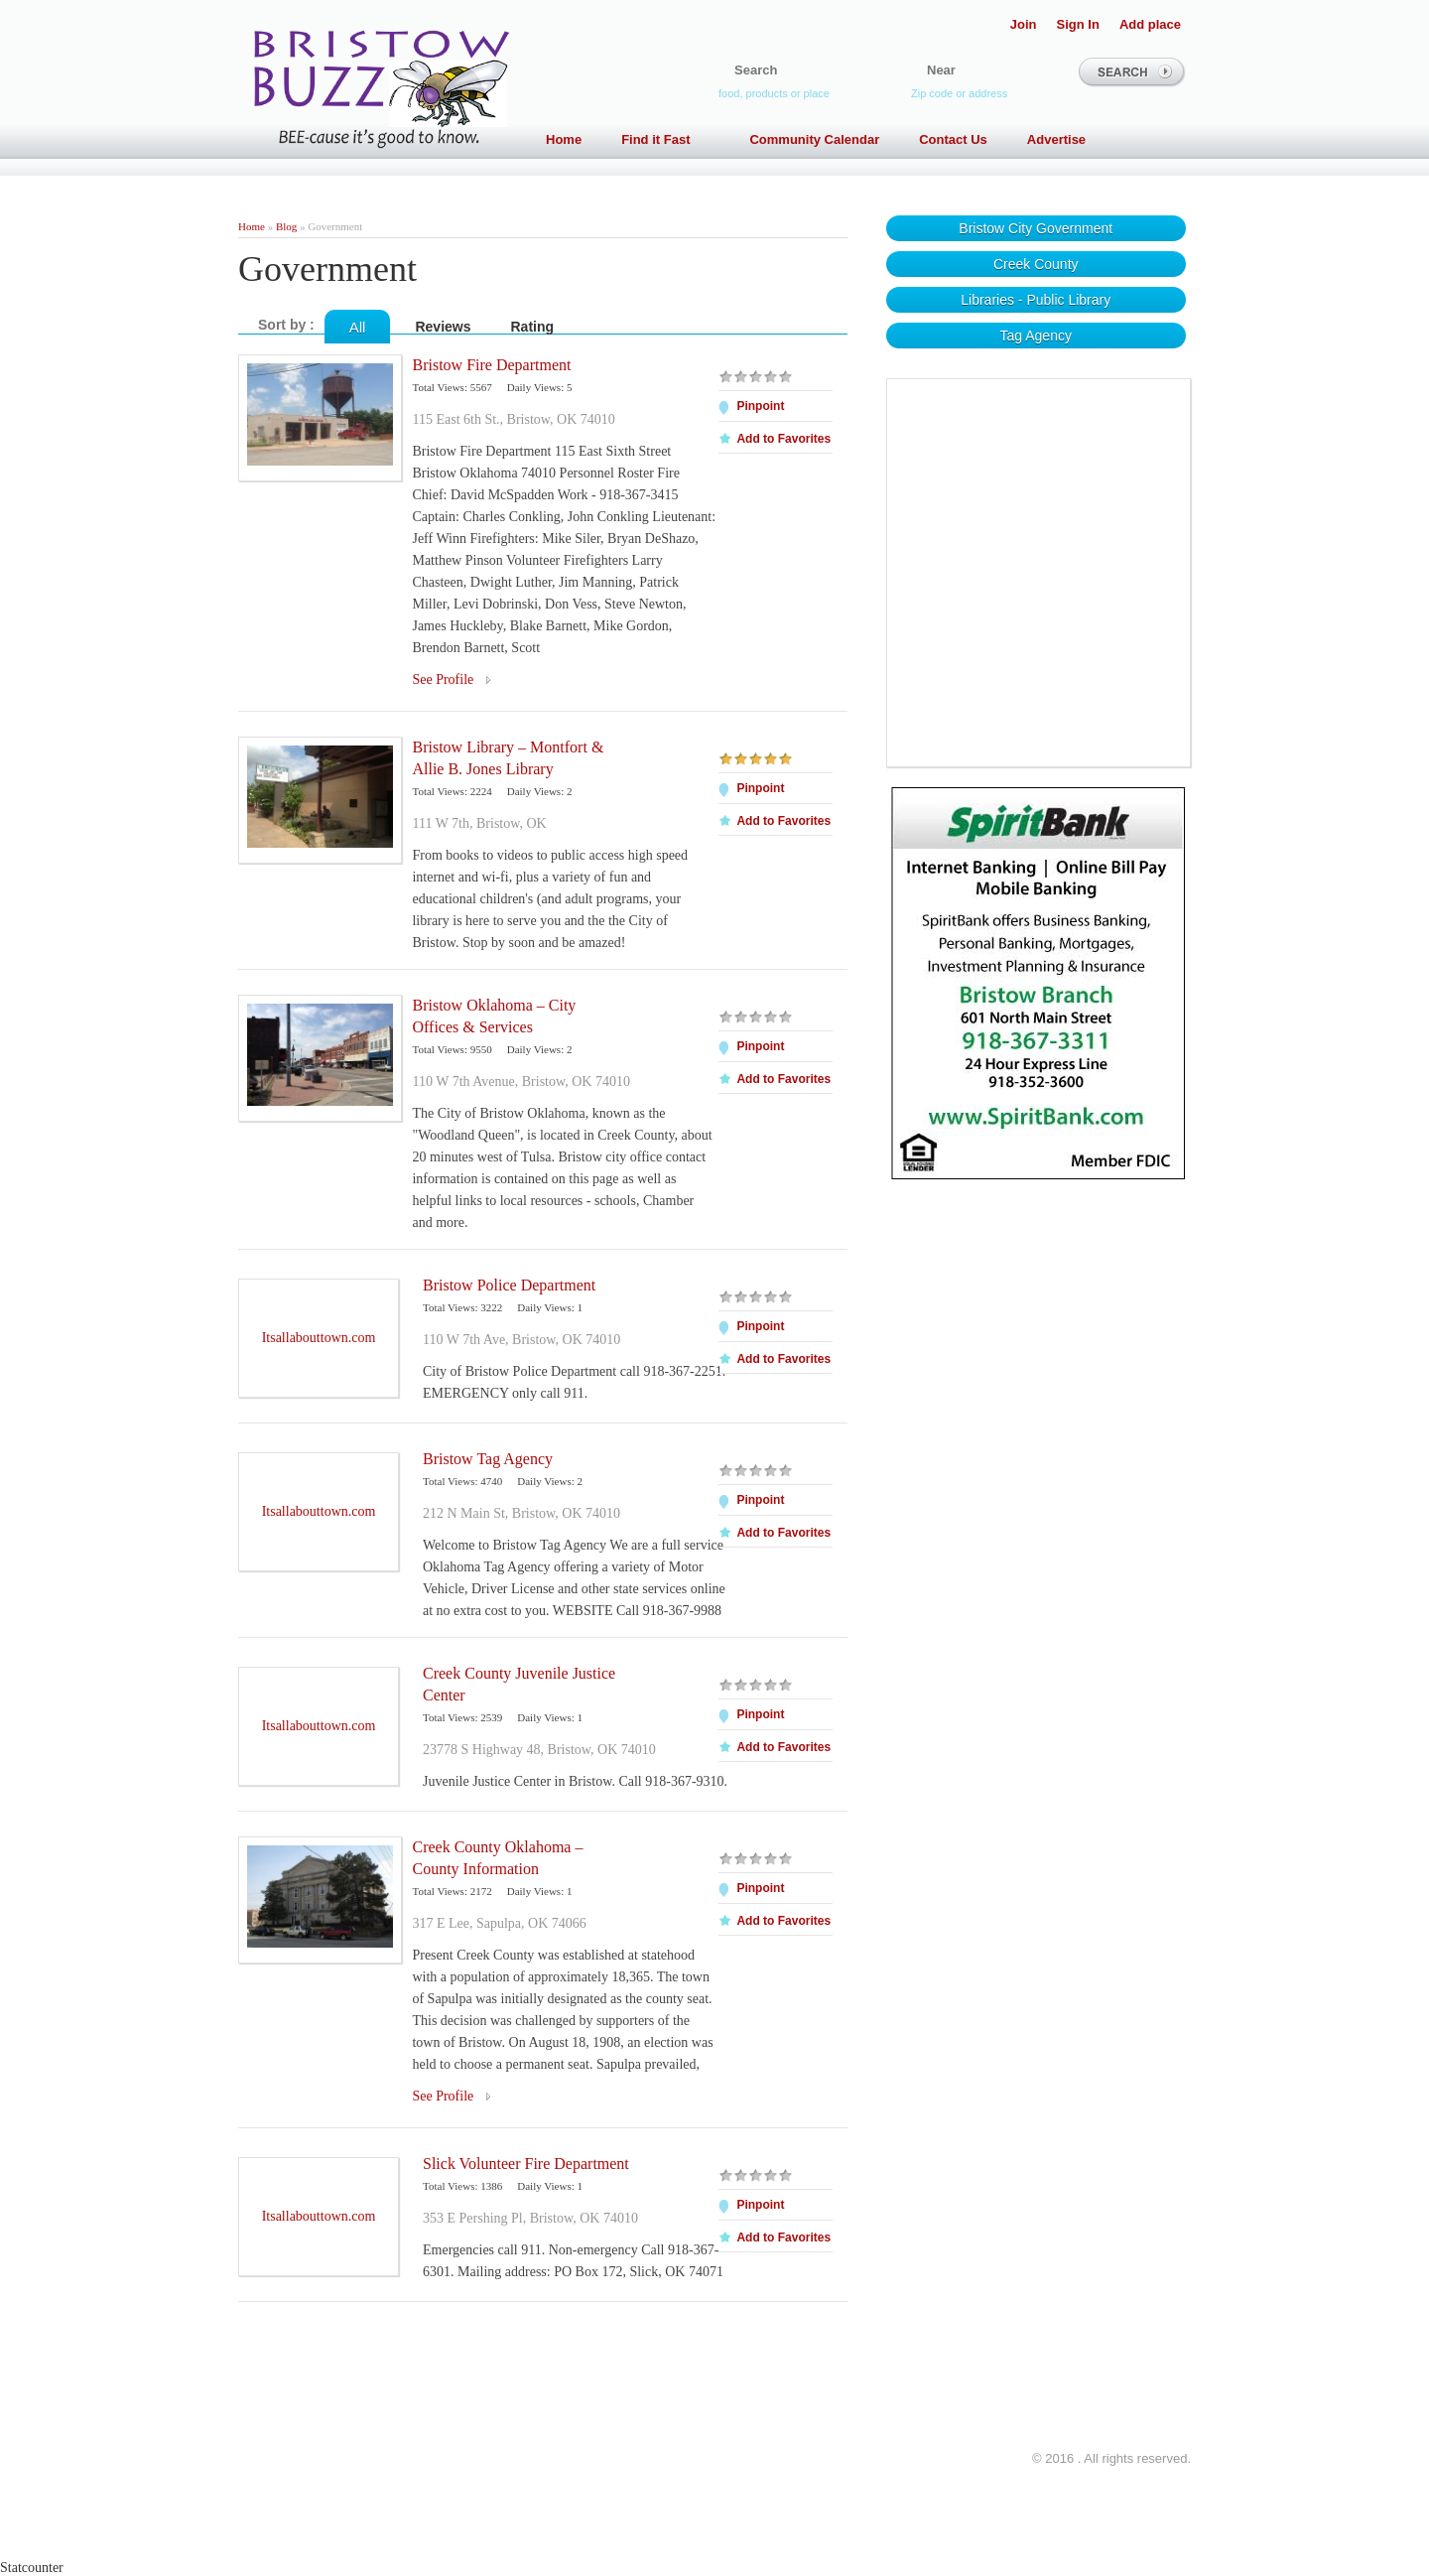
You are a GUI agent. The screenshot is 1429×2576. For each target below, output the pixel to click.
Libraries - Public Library (1035, 300)
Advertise (1056, 139)
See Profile (442, 679)
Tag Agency (1036, 335)
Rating (533, 327)
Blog (286, 226)
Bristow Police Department (509, 1285)
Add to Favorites (783, 439)
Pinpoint (760, 406)
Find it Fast (665, 139)
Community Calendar (814, 139)
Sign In (1078, 24)
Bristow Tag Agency (488, 1458)
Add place (1150, 24)
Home (564, 139)
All (357, 327)
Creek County (1036, 264)
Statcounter (32, 2567)
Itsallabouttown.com (319, 1337)
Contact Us (953, 139)
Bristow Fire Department (491, 364)
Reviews (442, 327)
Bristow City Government (1035, 228)
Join (1023, 24)
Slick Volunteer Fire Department (526, 2163)
